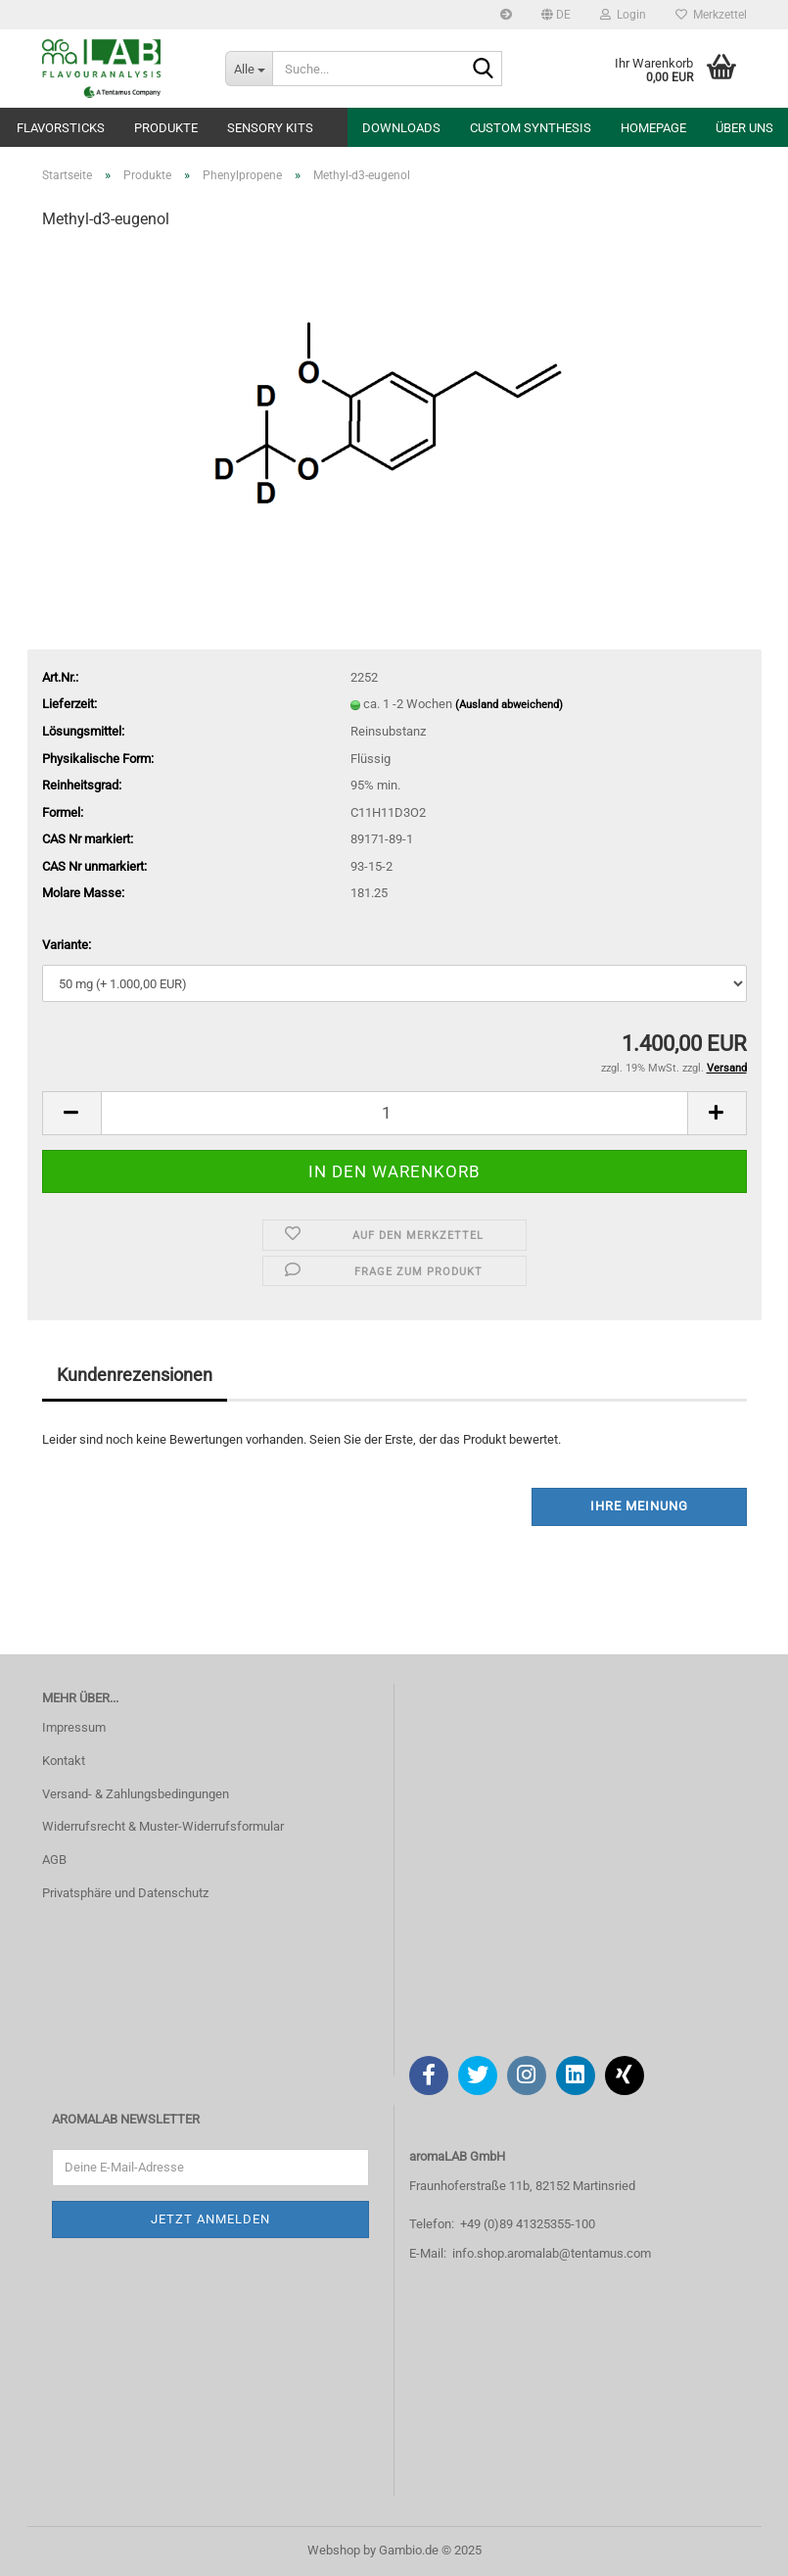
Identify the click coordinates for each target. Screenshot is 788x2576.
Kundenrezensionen (134, 1374)
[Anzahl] (394, 1113)
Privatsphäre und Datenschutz (125, 1892)
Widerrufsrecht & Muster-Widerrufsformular (163, 1826)
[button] (556, 14)
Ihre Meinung (639, 1506)
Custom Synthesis (530, 127)
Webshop (333, 2550)
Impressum (74, 1727)
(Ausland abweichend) (509, 704)
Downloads (401, 127)
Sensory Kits (270, 127)
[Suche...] (248, 68)
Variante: (66, 944)
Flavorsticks (61, 127)
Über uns (744, 127)
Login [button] (623, 15)
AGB (54, 1859)
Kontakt (63, 1760)
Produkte (166, 127)
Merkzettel (711, 15)
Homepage (653, 127)
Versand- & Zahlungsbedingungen (135, 1794)
